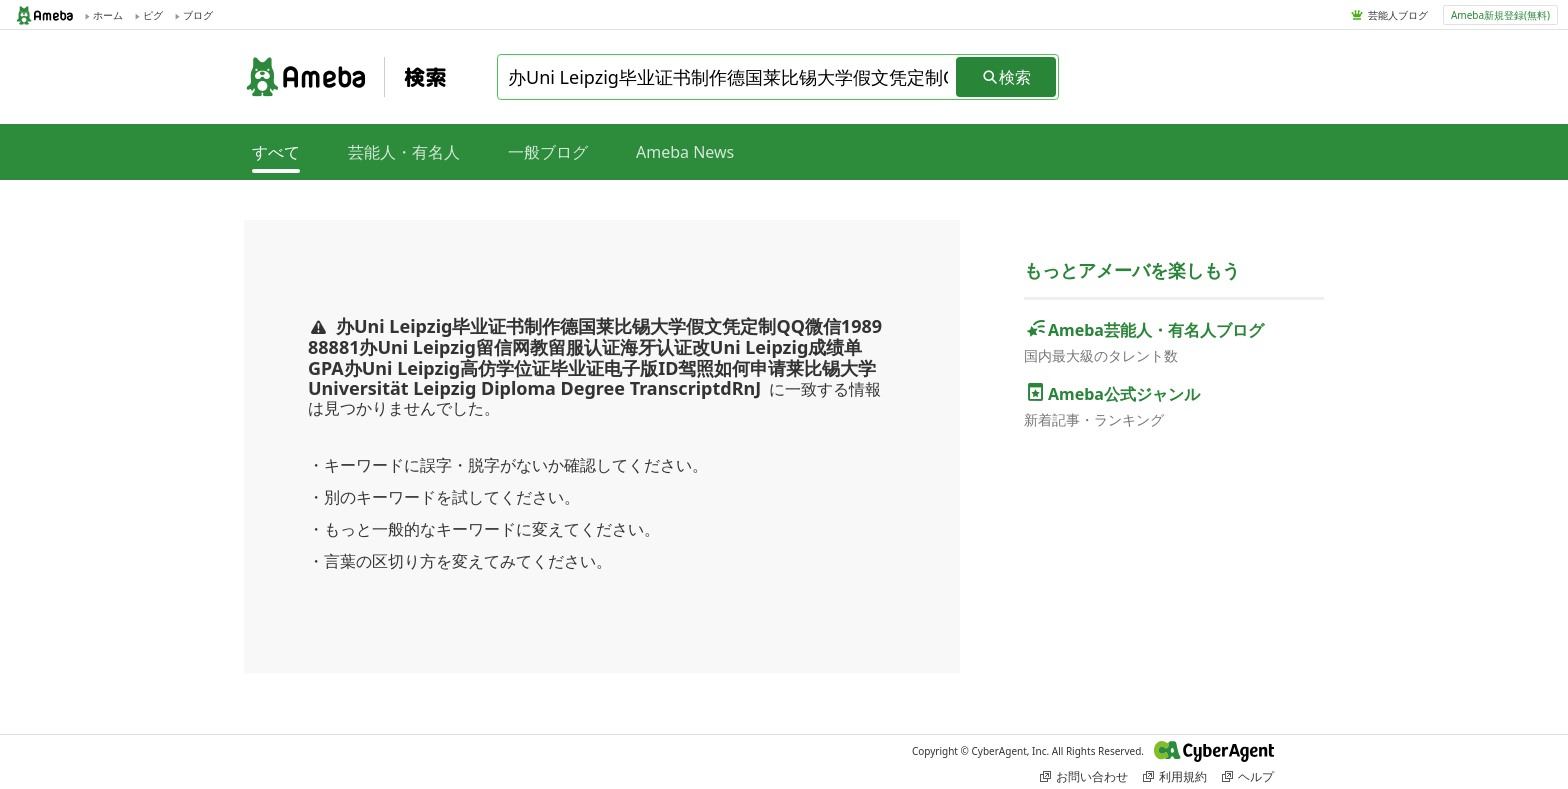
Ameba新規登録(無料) (1500, 15)
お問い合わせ (1084, 776)
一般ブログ (548, 152)
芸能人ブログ (1398, 15)
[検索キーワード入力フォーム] (728, 77)
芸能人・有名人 (404, 152)
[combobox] (728, 77)
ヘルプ (1248, 776)
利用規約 (1175, 776)
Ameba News (685, 152)
